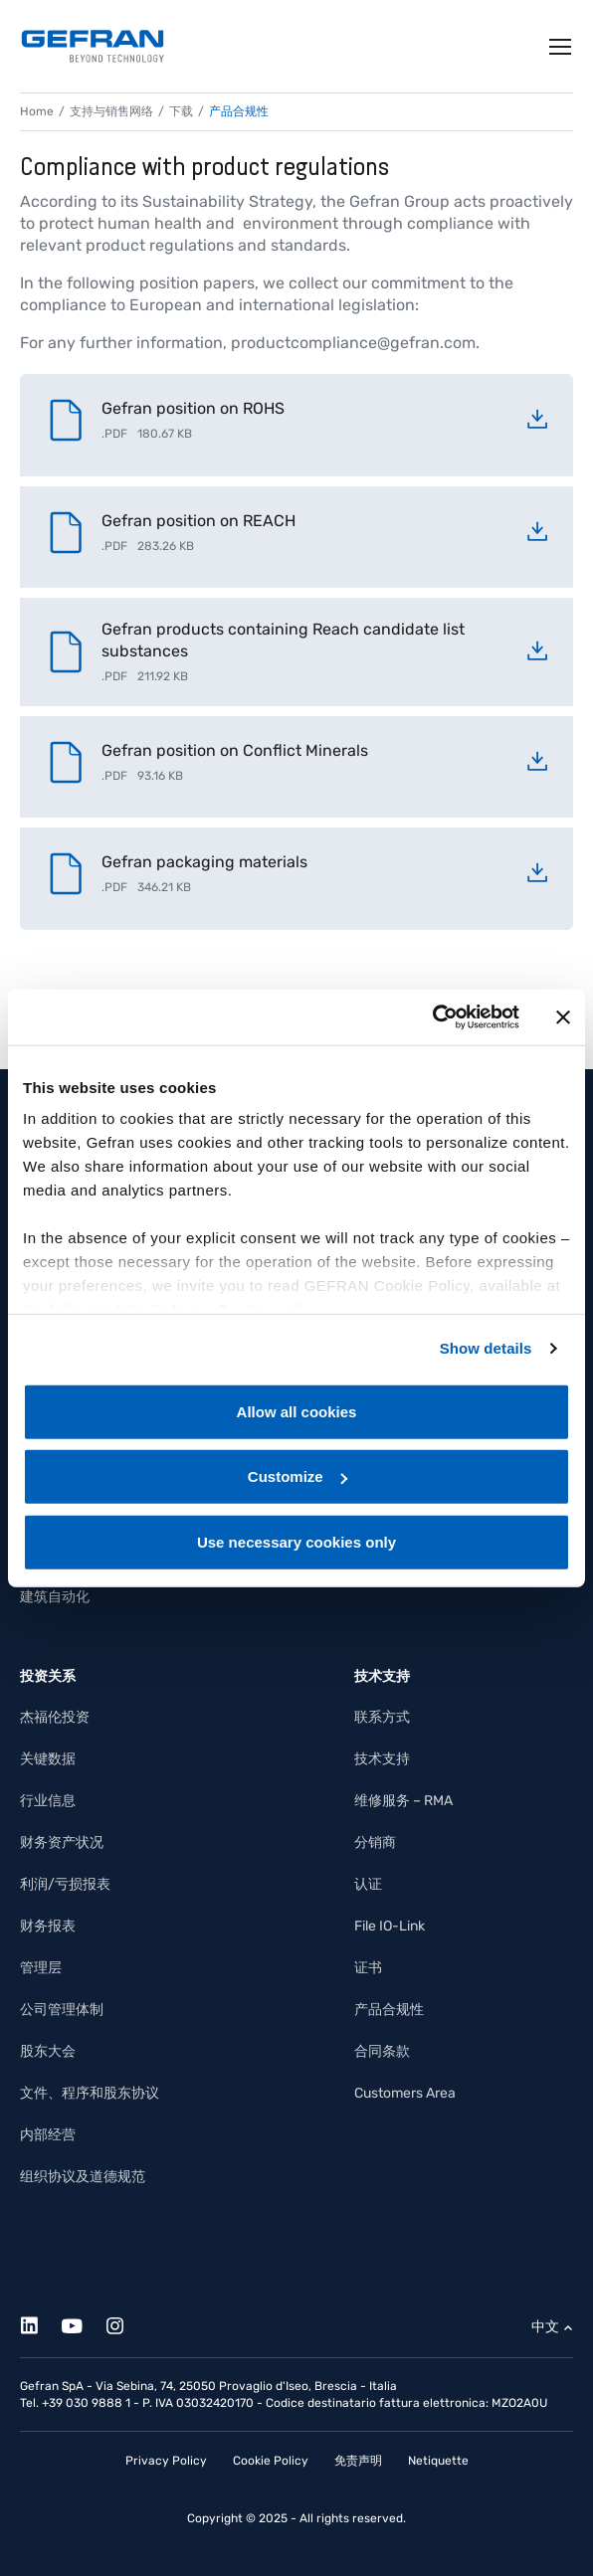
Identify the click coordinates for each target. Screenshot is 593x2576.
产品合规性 (389, 2009)
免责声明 (358, 2461)
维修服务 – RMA (403, 1800)
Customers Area (405, 2093)
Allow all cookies (297, 1410)
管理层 (41, 1967)
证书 (368, 1967)
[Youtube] (83, 2322)
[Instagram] (125, 2322)
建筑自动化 (55, 1596)
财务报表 (48, 1926)
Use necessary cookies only (296, 1541)
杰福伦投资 (55, 1717)
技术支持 (382, 1758)
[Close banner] (563, 1017)
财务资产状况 (61, 1842)
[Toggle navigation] (561, 47)
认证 (368, 1884)
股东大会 (48, 2051)
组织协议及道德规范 (82, 2176)
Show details (486, 1348)
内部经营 (48, 2134)
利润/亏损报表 (65, 1884)
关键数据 (48, 1758)
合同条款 (382, 2051)
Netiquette (438, 2461)
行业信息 (48, 1800)
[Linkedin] (40, 2322)
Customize (297, 1476)
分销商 (375, 1842)
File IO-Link (389, 1926)
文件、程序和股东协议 (89, 2093)
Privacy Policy (166, 2461)
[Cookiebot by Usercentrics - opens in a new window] (432, 1017)
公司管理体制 (61, 2009)
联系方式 (382, 1717)
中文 (545, 2326)
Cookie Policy (270, 2461)
